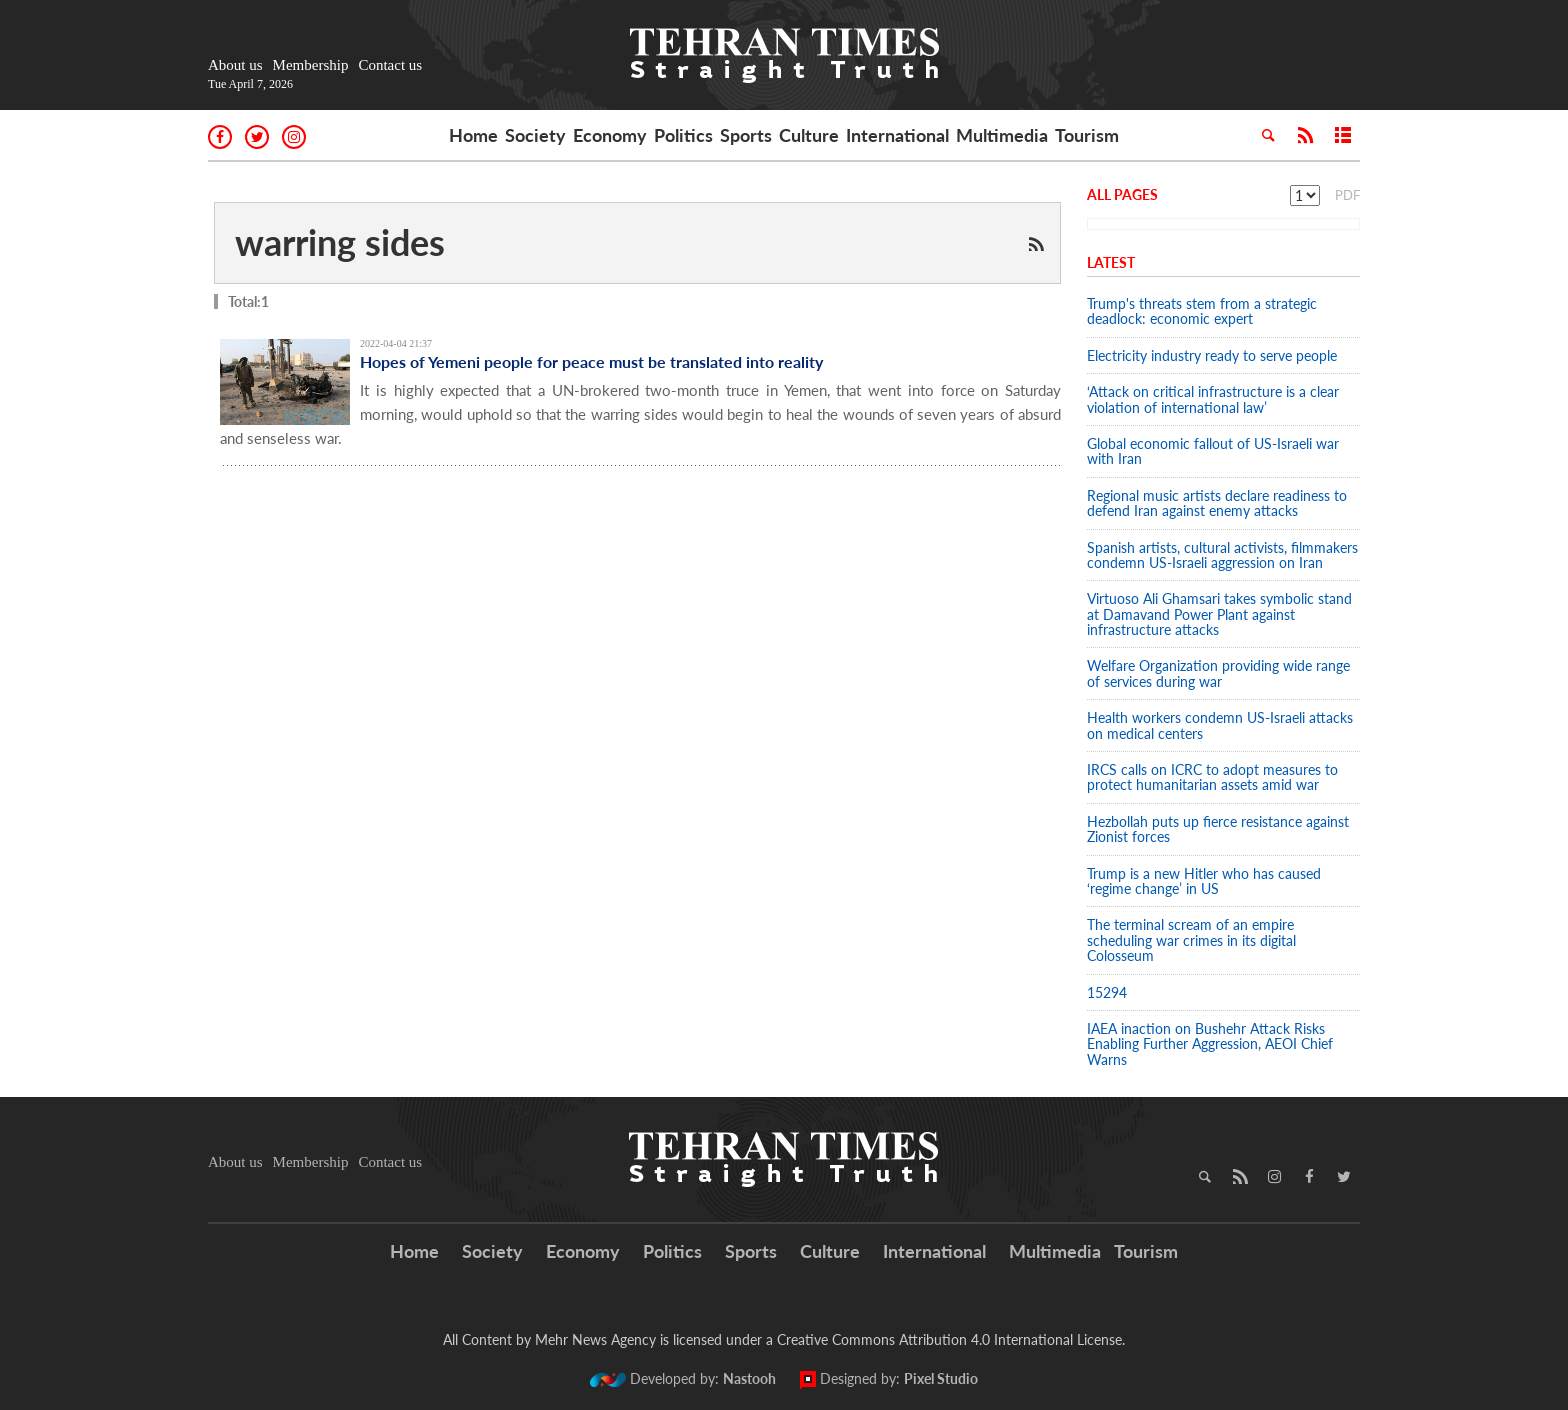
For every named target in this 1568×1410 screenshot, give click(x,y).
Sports (746, 135)
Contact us (390, 65)
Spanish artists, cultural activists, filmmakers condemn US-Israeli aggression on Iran (1222, 555)
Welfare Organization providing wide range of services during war (1218, 673)
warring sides (340, 242)
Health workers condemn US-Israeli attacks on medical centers (1220, 725)
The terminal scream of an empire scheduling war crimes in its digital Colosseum (1191, 940)
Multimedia (1002, 135)
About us (235, 65)
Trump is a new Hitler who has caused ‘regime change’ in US (1204, 881)
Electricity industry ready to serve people (1212, 355)
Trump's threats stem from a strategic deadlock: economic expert (1202, 311)
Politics (683, 135)
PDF (1347, 195)
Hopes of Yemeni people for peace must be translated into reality (591, 361)
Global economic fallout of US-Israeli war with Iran (1213, 451)
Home (473, 135)
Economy (610, 135)
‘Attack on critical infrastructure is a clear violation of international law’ (1213, 399)
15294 (1107, 992)
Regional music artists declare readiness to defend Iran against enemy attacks (1217, 503)
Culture (809, 135)
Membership (311, 65)
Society (535, 135)
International (897, 135)
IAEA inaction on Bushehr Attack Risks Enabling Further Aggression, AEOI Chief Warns (1210, 1044)
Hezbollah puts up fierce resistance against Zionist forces (1218, 829)
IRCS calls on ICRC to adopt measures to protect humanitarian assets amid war (1212, 777)
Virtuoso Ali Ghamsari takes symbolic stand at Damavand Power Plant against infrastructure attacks (1219, 614)
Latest (1111, 262)
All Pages (1122, 194)
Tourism (1087, 135)
